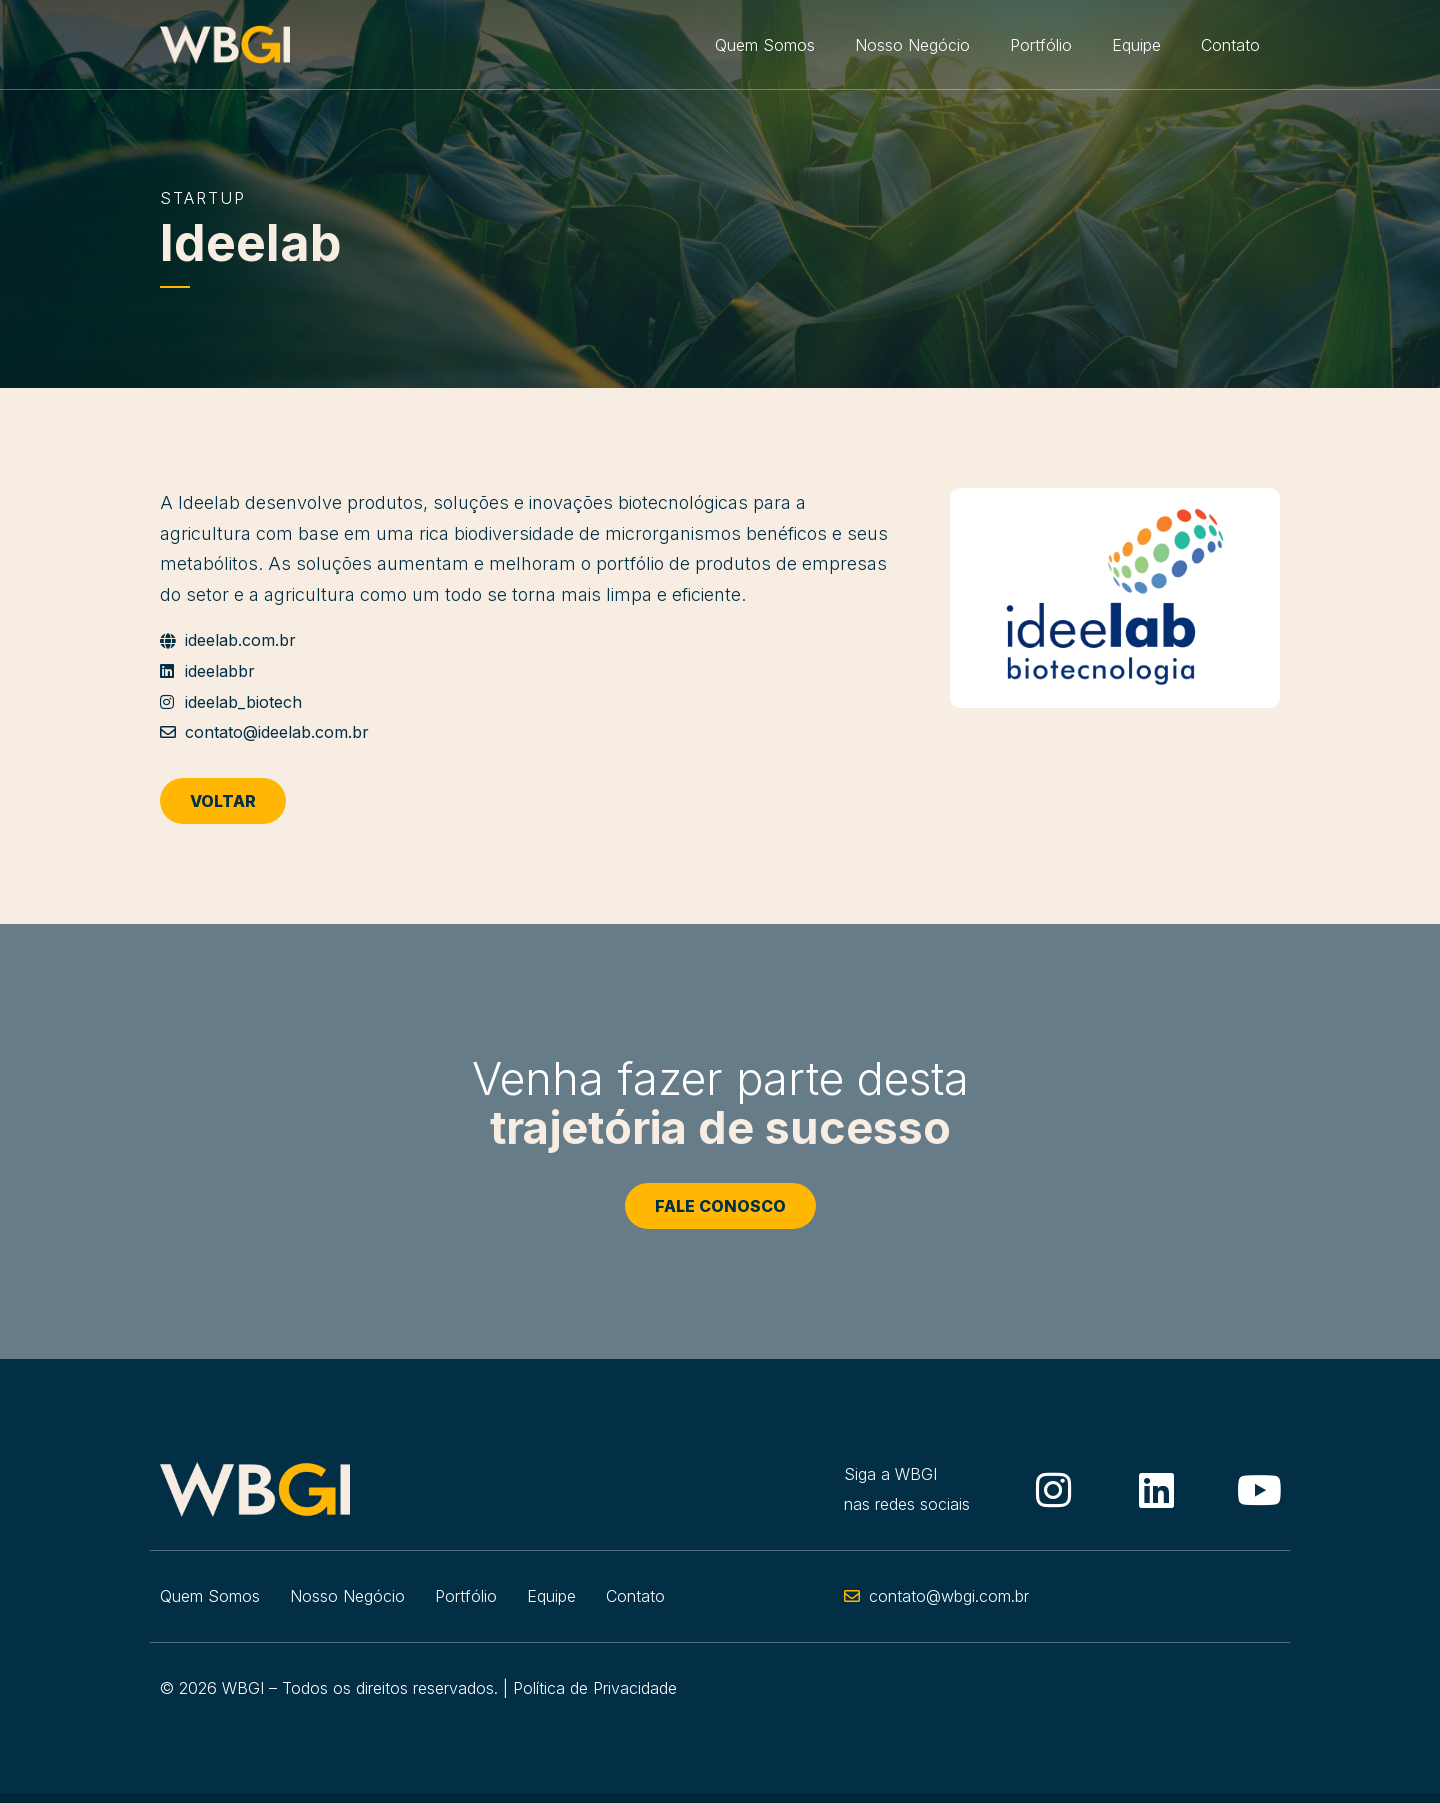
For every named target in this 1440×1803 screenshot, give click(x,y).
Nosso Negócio (912, 45)
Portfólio (1041, 45)
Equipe (1136, 45)
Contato (1230, 45)
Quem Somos (765, 45)
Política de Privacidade (595, 1688)
